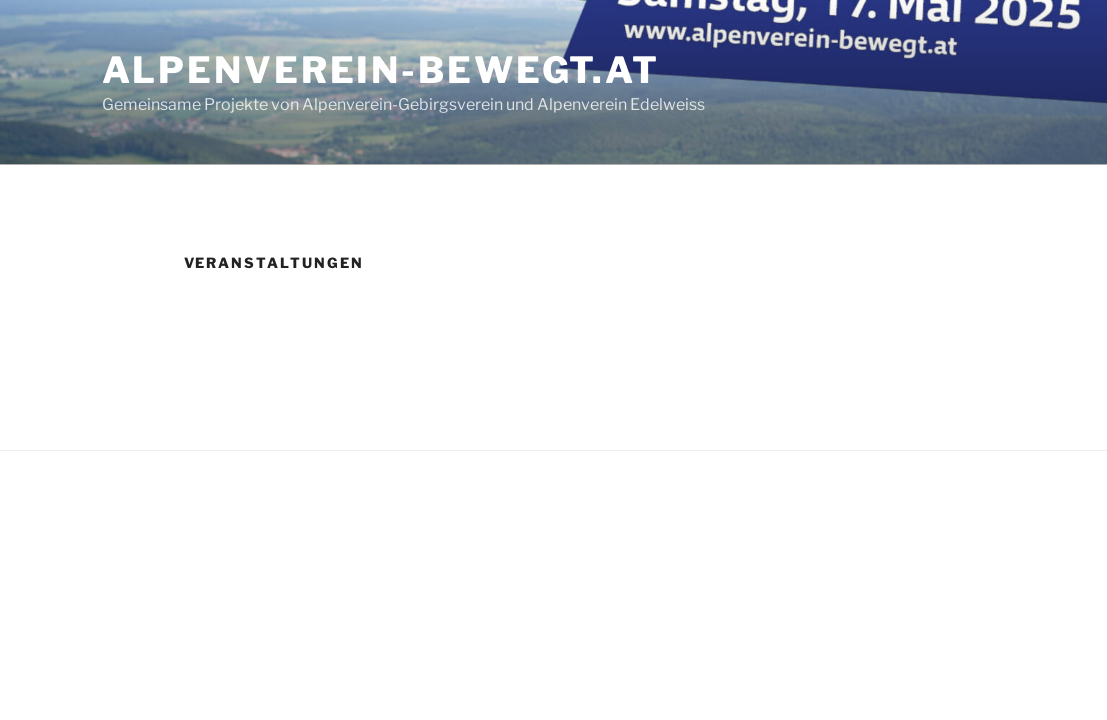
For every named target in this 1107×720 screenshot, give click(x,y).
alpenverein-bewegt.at (381, 70)
